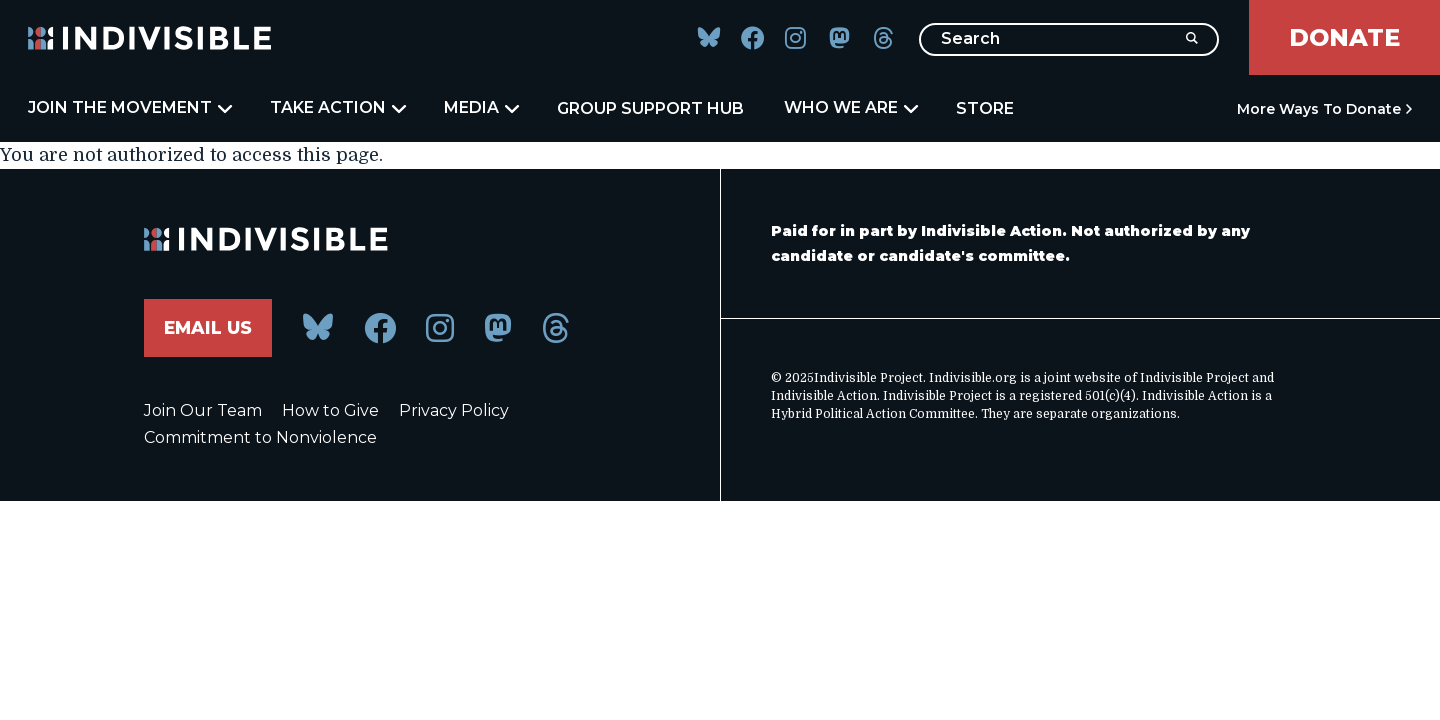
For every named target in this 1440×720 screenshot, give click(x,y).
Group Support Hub (650, 108)
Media (480, 108)
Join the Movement (129, 108)
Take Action (337, 108)
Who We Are (850, 108)
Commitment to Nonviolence (260, 438)
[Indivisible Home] (150, 38)
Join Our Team (203, 411)
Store (985, 108)
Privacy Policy (454, 411)
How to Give (330, 411)
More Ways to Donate (1319, 109)
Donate (1344, 37)
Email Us (209, 328)
